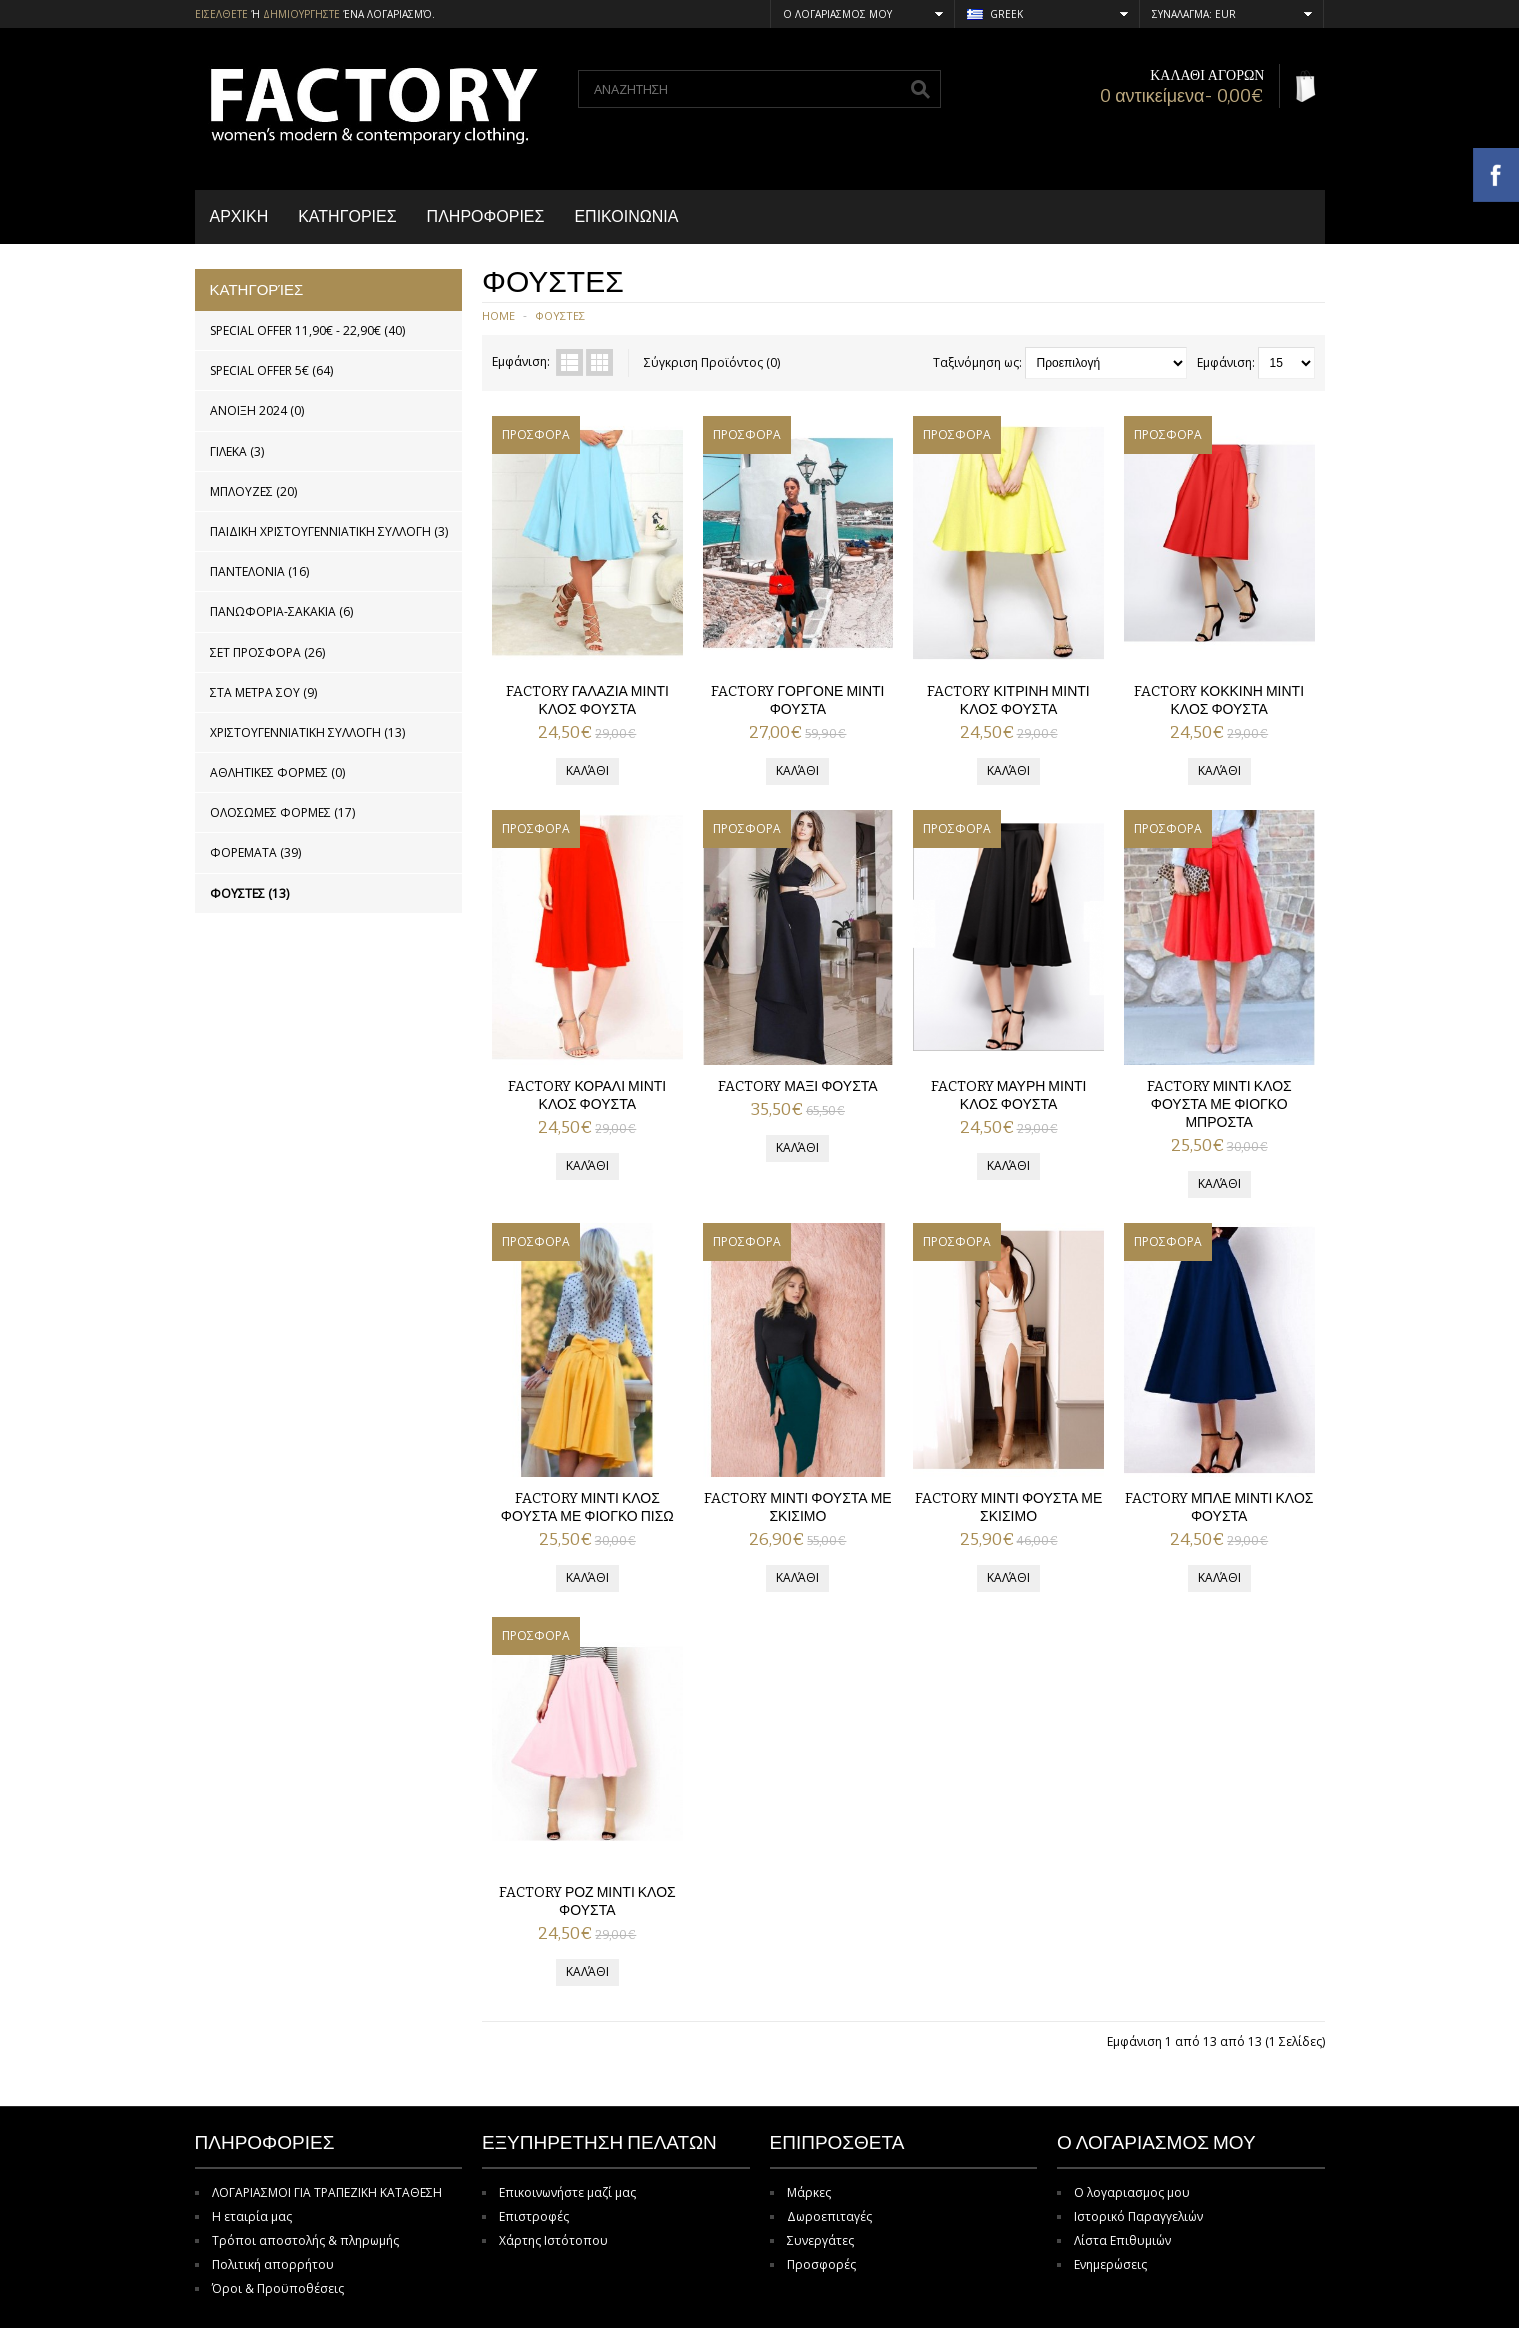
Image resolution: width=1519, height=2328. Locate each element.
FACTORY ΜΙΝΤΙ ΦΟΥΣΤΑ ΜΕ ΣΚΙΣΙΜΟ (798, 1507)
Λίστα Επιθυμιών (1122, 2240)
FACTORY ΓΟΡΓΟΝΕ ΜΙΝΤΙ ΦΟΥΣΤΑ (797, 700)
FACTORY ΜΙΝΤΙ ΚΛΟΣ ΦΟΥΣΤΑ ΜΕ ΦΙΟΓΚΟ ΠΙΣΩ (587, 1507)
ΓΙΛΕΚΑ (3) (237, 451)
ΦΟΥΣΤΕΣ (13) (249, 893)
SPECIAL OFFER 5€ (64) (271, 370)
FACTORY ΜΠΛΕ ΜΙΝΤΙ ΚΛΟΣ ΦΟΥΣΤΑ (1219, 1507)
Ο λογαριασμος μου (1132, 2192)
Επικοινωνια (626, 216)
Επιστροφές (534, 2216)
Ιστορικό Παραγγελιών (1138, 2216)
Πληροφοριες (486, 216)
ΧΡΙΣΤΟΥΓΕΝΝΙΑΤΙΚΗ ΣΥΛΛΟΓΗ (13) (307, 732)
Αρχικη (239, 216)
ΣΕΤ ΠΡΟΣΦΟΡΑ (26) (267, 652)
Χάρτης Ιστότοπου (553, 2240)
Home (498, 315)
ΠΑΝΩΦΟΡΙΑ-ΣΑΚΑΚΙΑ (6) (281, 611)
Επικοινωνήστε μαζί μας (567, 2192)
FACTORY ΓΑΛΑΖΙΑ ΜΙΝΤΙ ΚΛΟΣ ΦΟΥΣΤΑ (587, 700)
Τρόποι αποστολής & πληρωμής (305, 2240)
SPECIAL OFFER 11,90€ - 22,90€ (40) (307, 330)
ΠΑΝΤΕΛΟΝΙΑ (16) (259, 571)
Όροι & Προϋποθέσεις (278, 2288)
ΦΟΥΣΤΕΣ (560, 315)
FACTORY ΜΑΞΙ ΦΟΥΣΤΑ (797, 1086)
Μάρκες (809, 2192)
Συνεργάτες (820, 2240)
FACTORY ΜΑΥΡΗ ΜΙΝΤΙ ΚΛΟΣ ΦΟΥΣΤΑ (1009, 1095)
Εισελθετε (221, 14)
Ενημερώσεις (1110, 2264)
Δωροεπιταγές (829, 2216)
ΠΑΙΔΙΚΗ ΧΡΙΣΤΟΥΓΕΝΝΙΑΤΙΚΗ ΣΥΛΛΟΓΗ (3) (329, 531)
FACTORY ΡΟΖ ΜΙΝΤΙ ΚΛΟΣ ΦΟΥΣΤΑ (587, 1901)
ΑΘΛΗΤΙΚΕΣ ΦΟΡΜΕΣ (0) (277, 772)
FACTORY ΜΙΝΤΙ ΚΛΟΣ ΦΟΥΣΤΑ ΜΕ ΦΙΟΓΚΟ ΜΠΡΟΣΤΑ (1219, 1104)
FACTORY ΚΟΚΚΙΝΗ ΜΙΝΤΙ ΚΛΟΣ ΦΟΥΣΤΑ (1219, 700)
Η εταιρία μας (252, 2216)
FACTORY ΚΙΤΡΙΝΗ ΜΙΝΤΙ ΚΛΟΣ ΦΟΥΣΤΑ (1008, 700)
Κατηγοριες (347, 216)
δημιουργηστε (301, 14)
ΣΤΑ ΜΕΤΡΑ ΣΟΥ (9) (263, 692)
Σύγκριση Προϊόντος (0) (712, 362)
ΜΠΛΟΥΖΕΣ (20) (253, 491)
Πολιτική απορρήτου (273, 2264)
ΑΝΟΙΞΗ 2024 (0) (257, 410)
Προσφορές (821, 2264)
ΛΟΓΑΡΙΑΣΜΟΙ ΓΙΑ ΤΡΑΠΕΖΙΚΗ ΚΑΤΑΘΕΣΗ (327, 2192)
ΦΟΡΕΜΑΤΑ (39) (255, 852)
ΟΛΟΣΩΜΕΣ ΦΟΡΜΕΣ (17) (282, 812)
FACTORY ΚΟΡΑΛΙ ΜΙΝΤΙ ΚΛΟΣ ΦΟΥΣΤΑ (587, 1095)
